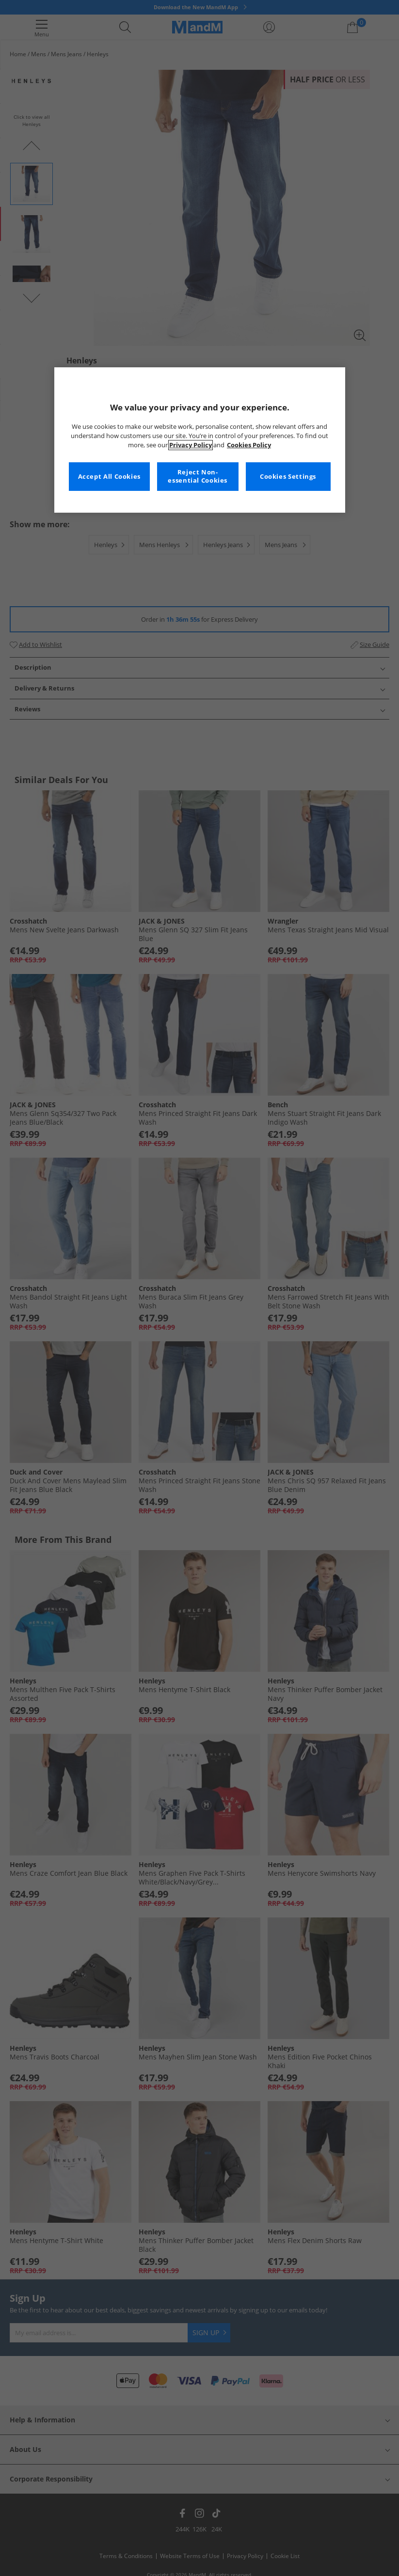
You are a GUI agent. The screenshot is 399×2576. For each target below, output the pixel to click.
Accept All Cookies (109, 476)
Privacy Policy (190, 445)
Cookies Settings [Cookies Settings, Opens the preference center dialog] (288, 476)
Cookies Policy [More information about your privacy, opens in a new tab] (249, 445)
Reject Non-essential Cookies (197, 476)
